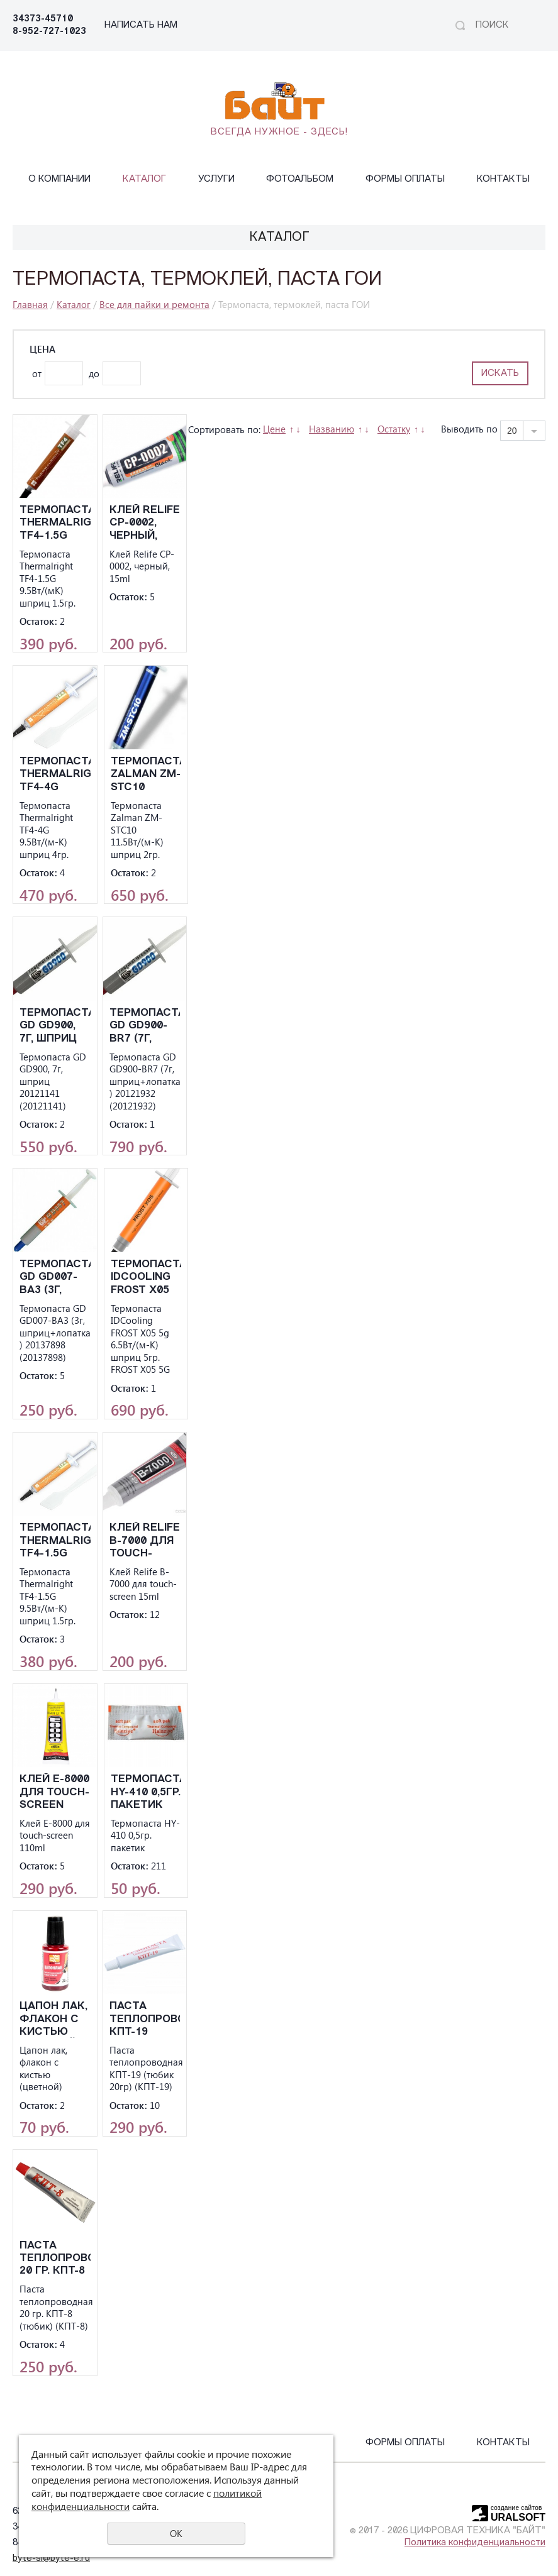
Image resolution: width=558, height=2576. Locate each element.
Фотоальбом (299, 179)
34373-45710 (43, 19)
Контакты (503, 179)
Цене (274, 428)
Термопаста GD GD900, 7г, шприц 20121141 (55, 1026)
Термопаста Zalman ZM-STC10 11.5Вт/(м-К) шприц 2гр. (146, 774)
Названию (331, 428)
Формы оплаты (405, 179)
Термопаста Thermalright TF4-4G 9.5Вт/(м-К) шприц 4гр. (55, 774)
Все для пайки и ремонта (154, 304)
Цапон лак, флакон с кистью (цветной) (53, 2019)
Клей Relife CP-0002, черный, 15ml (144, 523)
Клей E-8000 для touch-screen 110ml (54, 1792)
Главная (30, 304)
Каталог (144, 179)
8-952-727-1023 (49, 31)
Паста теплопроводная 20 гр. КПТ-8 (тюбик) (55, 2258)
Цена (42, 349)
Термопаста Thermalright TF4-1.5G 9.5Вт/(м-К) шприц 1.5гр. (55, 1541)
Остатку (393, 428)
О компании (59, 179)
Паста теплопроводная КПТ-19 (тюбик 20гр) (145, 2019)
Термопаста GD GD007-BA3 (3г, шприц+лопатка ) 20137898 (55, 1277)
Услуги (216, 179)
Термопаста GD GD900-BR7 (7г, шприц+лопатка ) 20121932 (145, 1026)
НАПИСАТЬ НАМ (140, 25)
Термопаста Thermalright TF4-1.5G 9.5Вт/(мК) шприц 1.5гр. (55, 523)
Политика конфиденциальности (475, 2543)
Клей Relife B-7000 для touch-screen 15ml (144, 1541)
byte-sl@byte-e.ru (51, 2558)
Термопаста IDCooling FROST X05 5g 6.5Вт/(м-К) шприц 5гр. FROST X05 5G (146, 1277)
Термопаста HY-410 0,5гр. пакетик (146, 1792)
